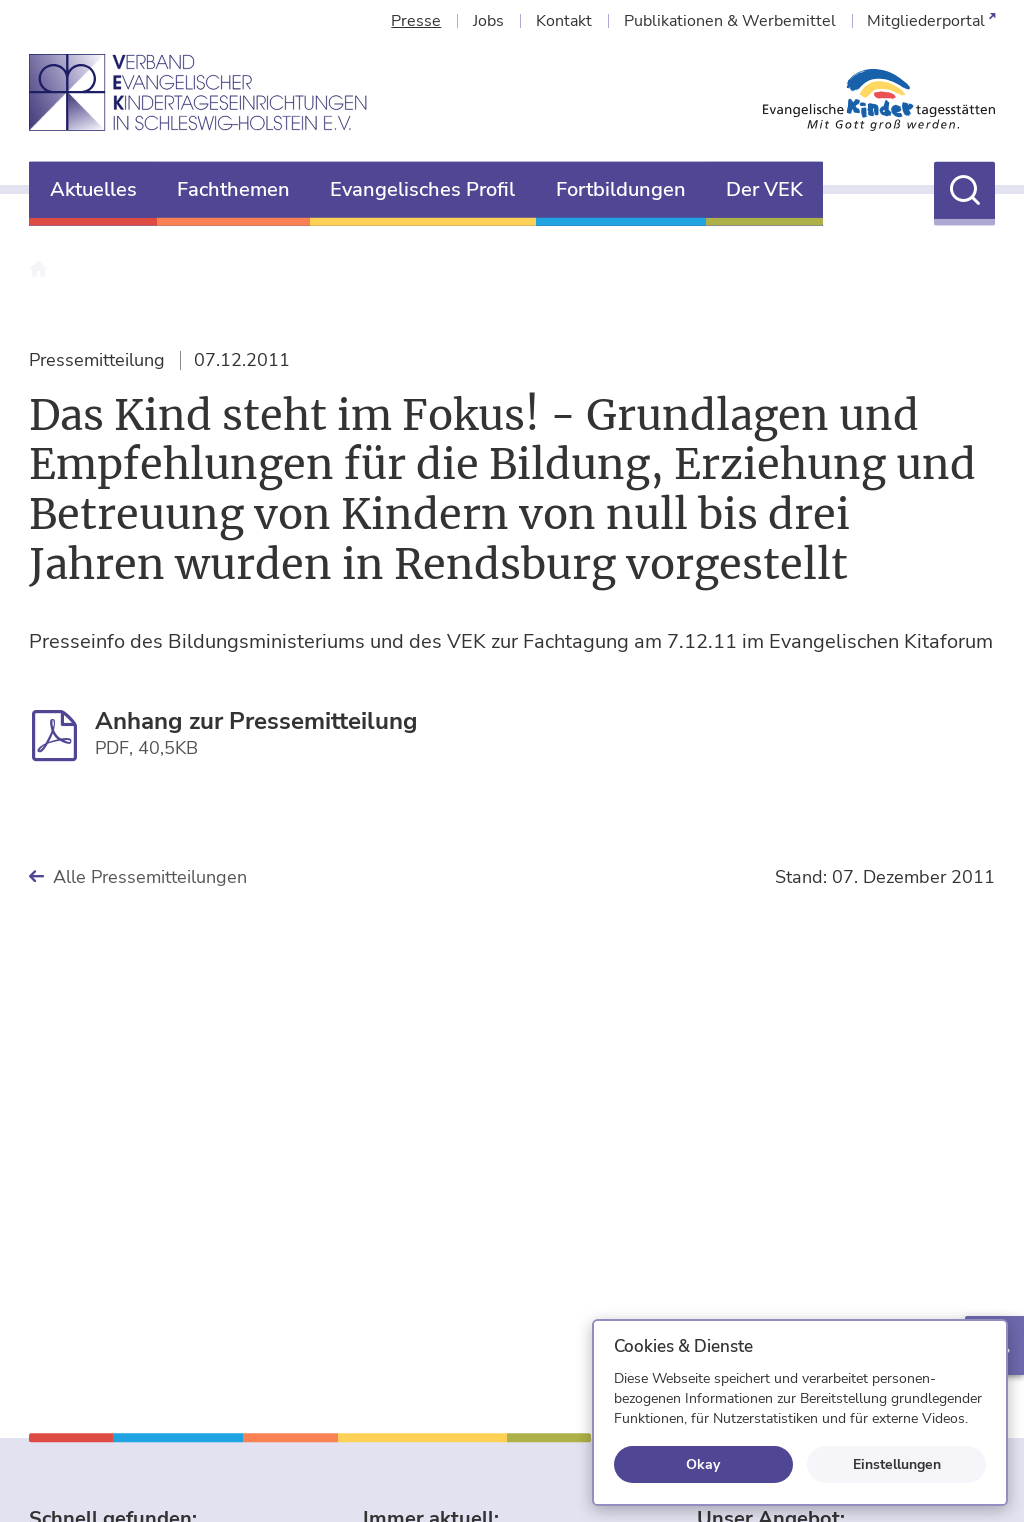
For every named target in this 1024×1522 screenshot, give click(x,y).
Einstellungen (897, 1464)
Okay (703, 1464)
